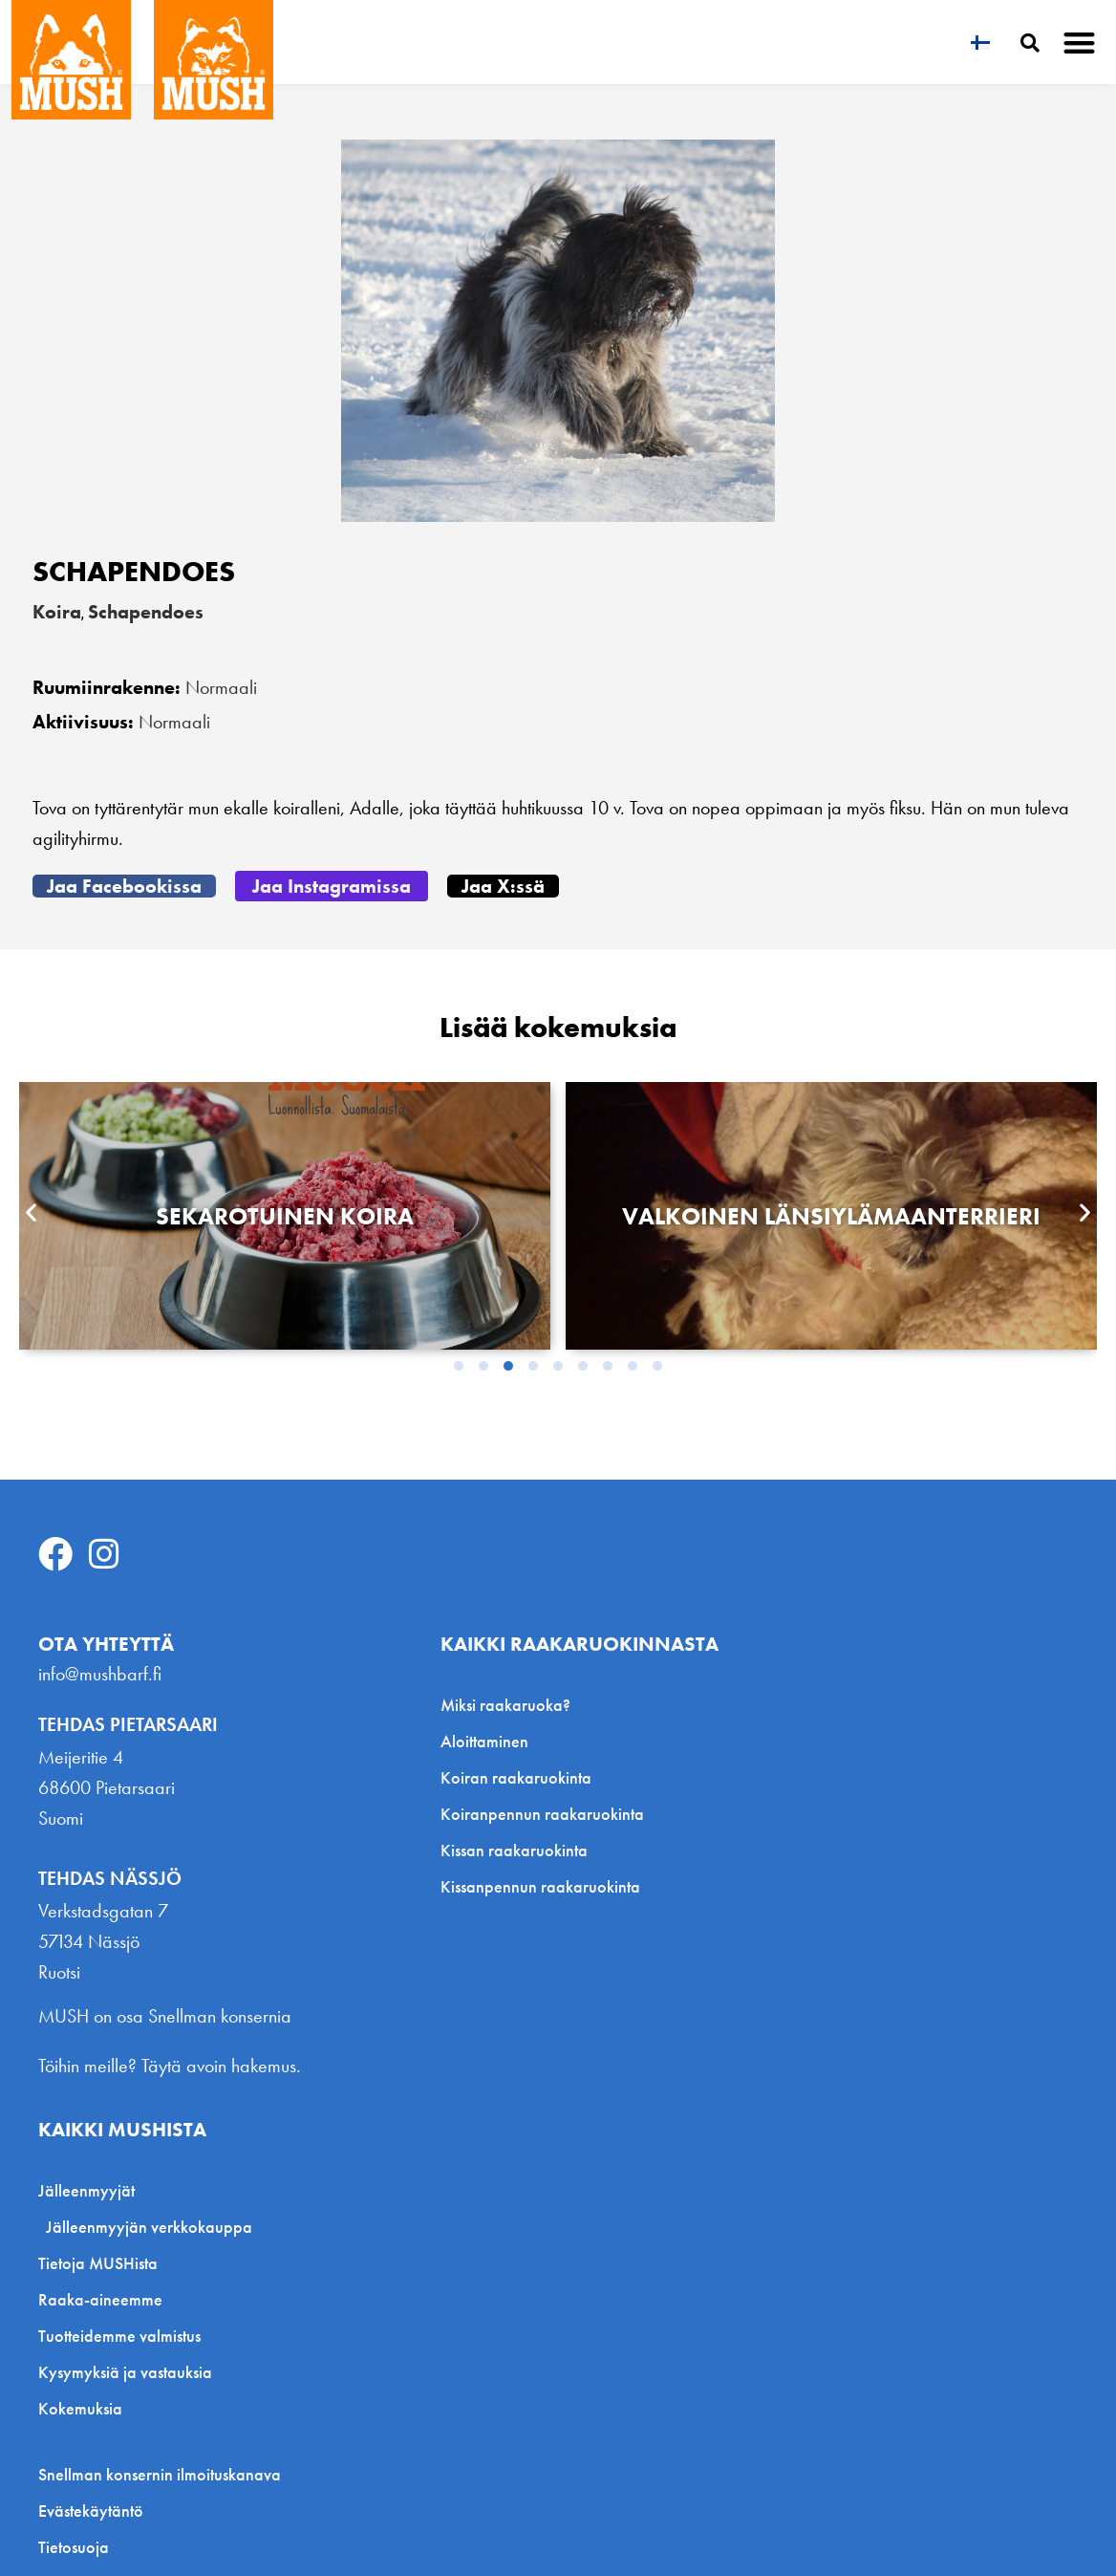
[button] (1080, 42)
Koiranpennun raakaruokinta (542, 1814)
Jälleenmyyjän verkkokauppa (149, 2227)
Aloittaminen (484, 1741)
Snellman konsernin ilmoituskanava (159, 2474)
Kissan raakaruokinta (514, 1850)
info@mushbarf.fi (99, 1673)
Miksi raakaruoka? (505, 1705)
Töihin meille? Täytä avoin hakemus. (169, 2065)
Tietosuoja (73, 2547)
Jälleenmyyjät (91, 2190)
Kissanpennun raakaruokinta (540, 1886)
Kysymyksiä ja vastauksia (125, 2372)
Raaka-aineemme (100, 2299)
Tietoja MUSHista (98, 2263)
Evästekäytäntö (90, 2511)
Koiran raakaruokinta (515, 1777)
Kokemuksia (80, 2408)
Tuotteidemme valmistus (119, 2336)
